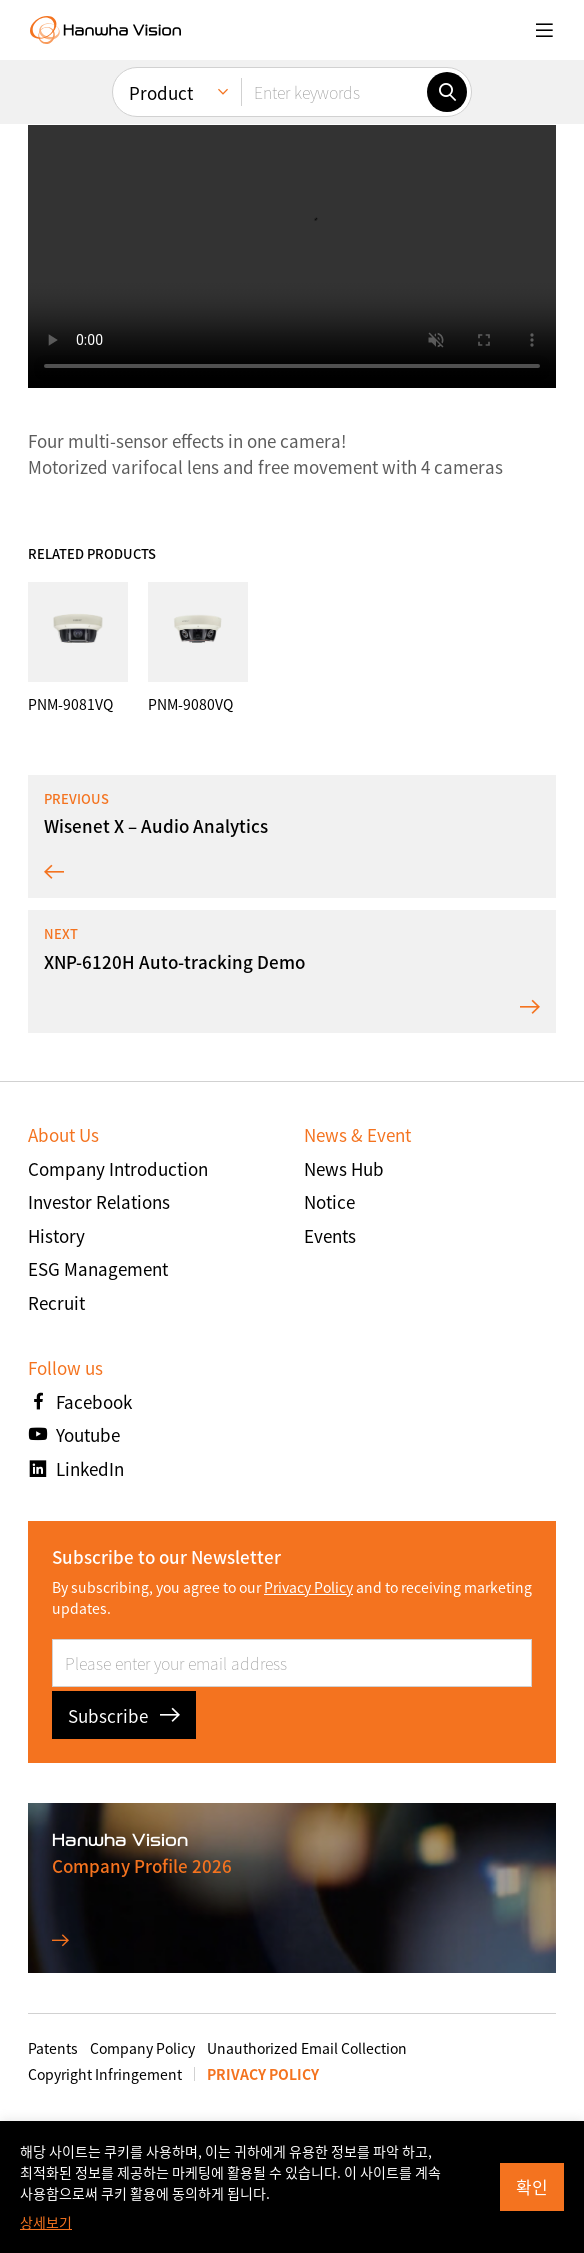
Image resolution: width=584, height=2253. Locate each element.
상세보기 (46, 2222)
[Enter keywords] (334, 92)
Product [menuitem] (161, 92)
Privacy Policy (308, 1587)
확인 (532, 2186)
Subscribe (124, 1715)
